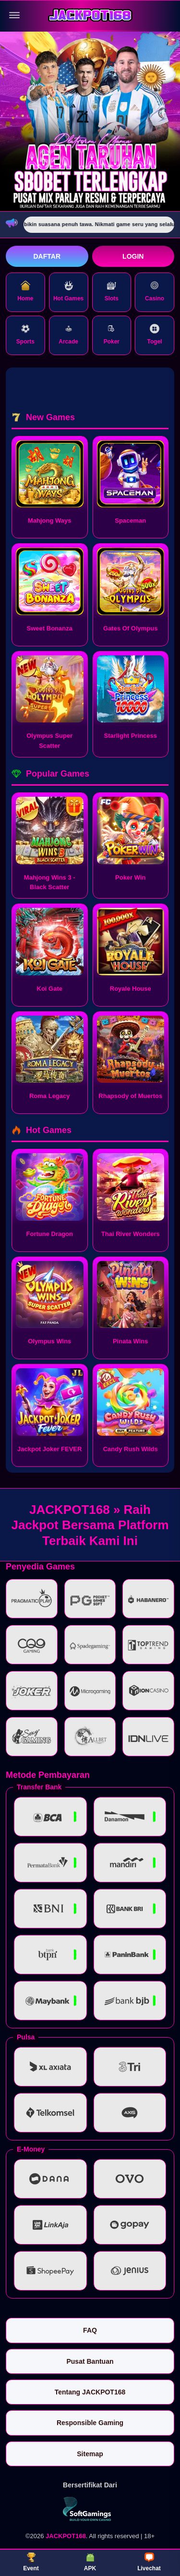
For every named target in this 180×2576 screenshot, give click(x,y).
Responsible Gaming (90, 2423)
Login (133, 256)
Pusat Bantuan (89, 2361)
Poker (112, 334)
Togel (154, 334)
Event (31, 2562)
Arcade (68, 334)
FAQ (90, 2330)
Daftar (46, 256)
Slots (112, 291)
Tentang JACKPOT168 (90, 2392)
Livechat (149, 2562)
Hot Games (68, 291)
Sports (25, 334)
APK (90, 2562)
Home (25, 291)
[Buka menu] (14, 15)
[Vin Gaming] (90, 2509)
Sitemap (90, 2454)
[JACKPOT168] (90, 15)
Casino (154, 291)
